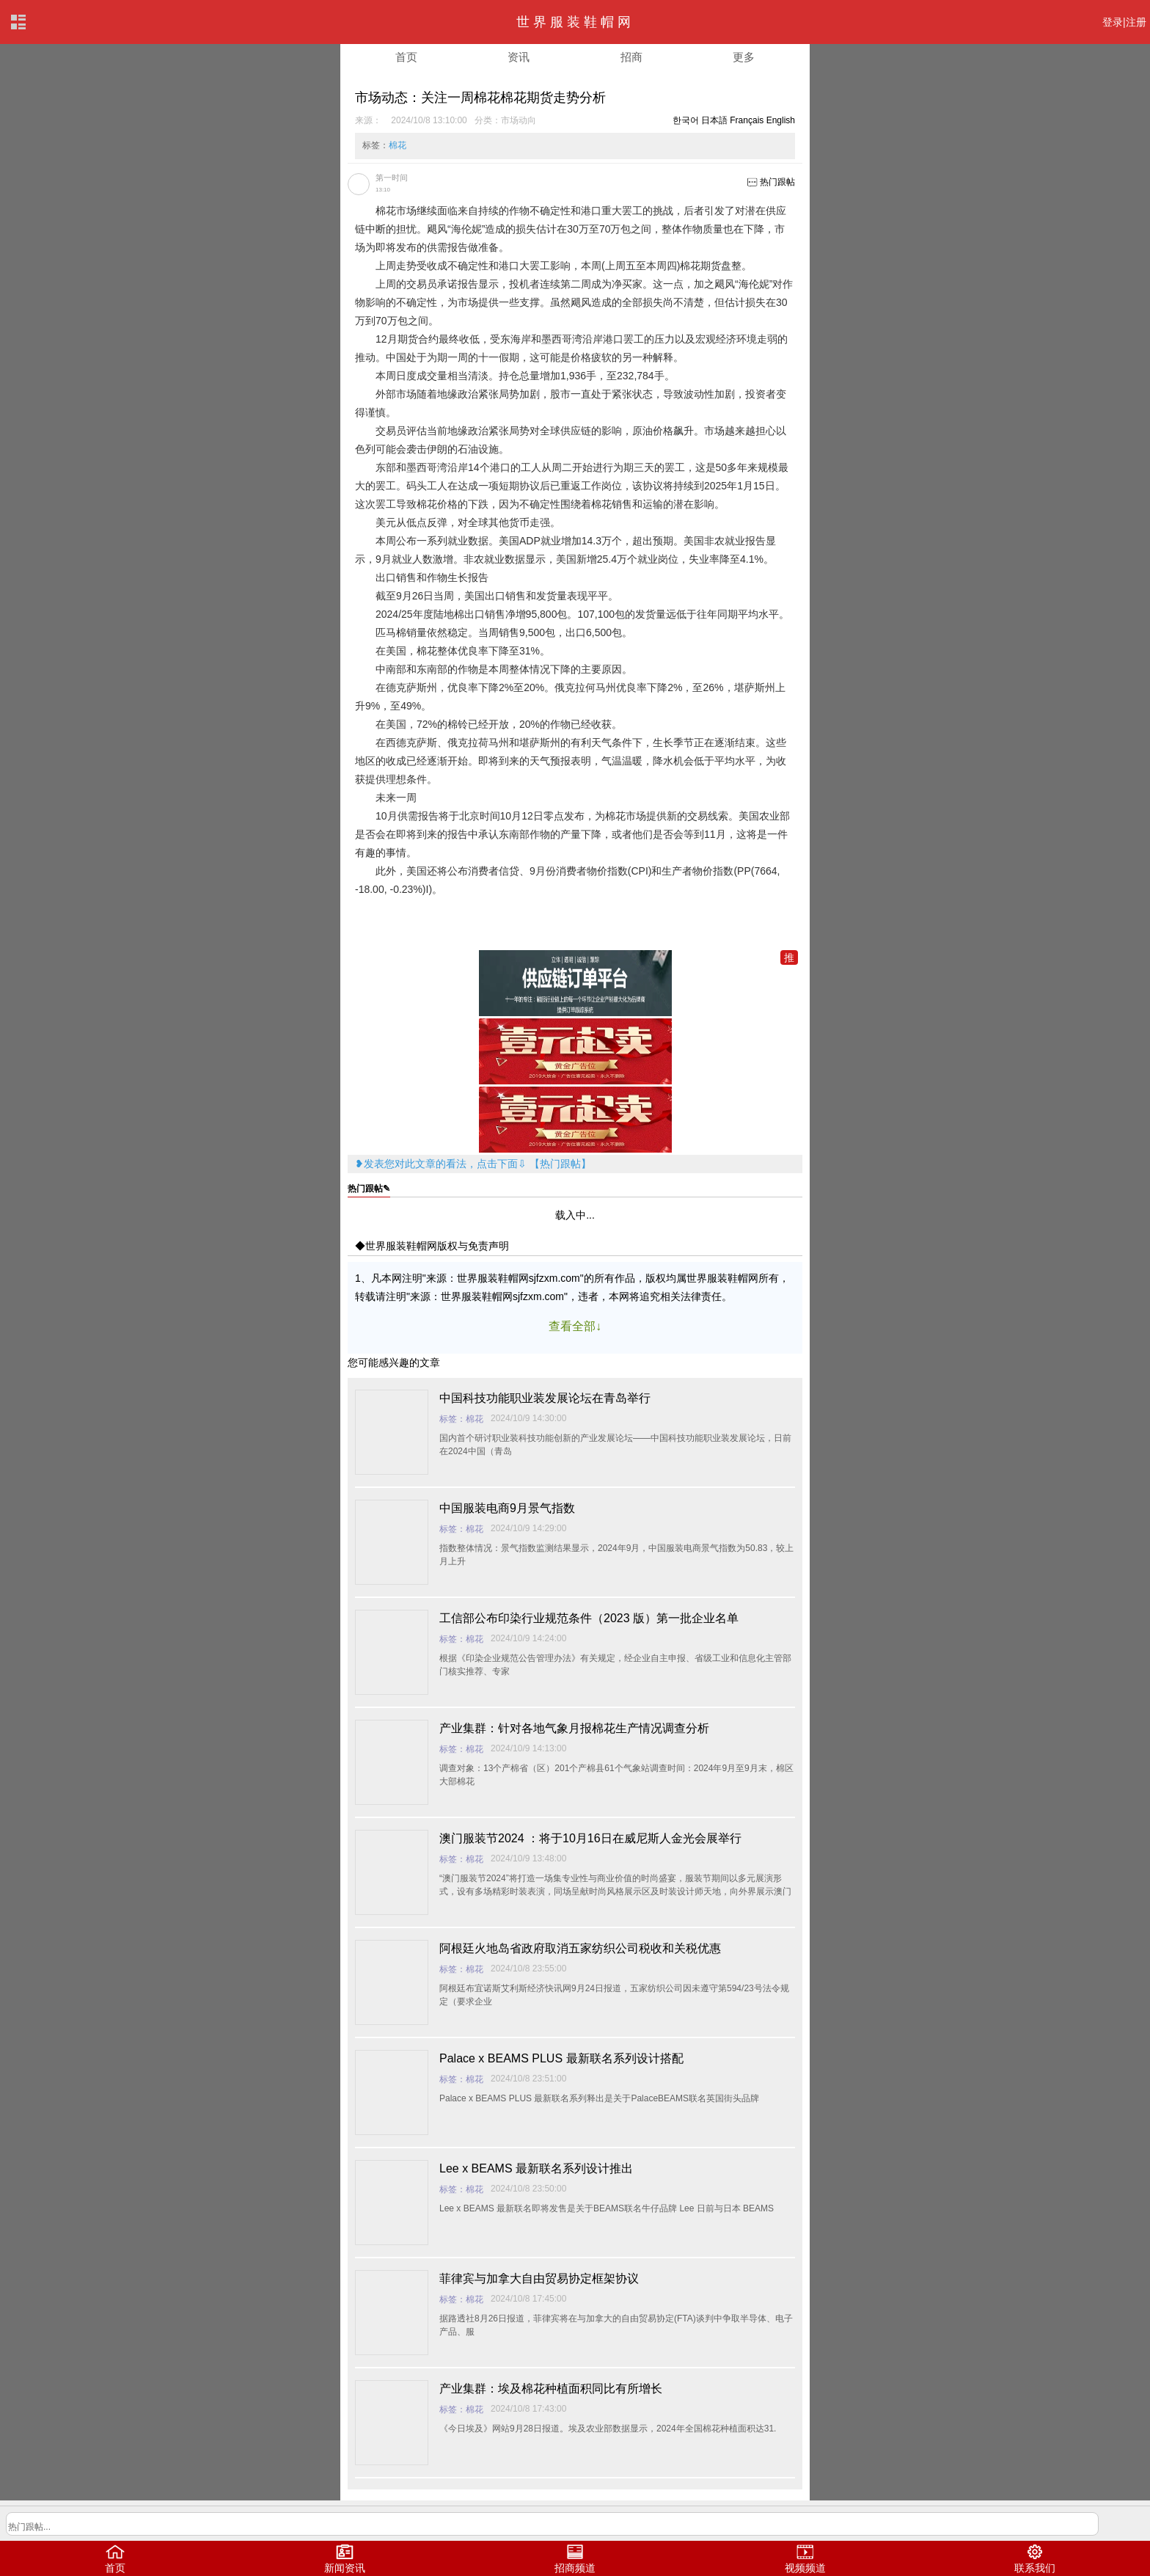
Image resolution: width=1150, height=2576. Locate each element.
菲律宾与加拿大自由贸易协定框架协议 (539, 2278)
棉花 (397, 145)
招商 (631, 57)
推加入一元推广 (789, 958)
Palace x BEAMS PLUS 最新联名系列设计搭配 (561, 2058)
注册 (1136, 22)
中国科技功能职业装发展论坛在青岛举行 (545, 1398)
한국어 (686, 120)
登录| (1114, 22)
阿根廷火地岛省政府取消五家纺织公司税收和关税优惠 (580, 1948)
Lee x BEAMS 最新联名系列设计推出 (536, 2168)
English (780, 120)
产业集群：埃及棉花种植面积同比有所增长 (550, 2388)
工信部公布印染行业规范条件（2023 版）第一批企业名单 (589, 1618)
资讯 (519, 57)
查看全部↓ (575, 1326)
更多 (744, 57)
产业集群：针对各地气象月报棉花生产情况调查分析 (574, 1728)
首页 (406, 57)
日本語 (714, 120)
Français (746, 120)
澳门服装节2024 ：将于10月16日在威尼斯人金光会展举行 (590, 1838)
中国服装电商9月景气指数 (507, 1508)
